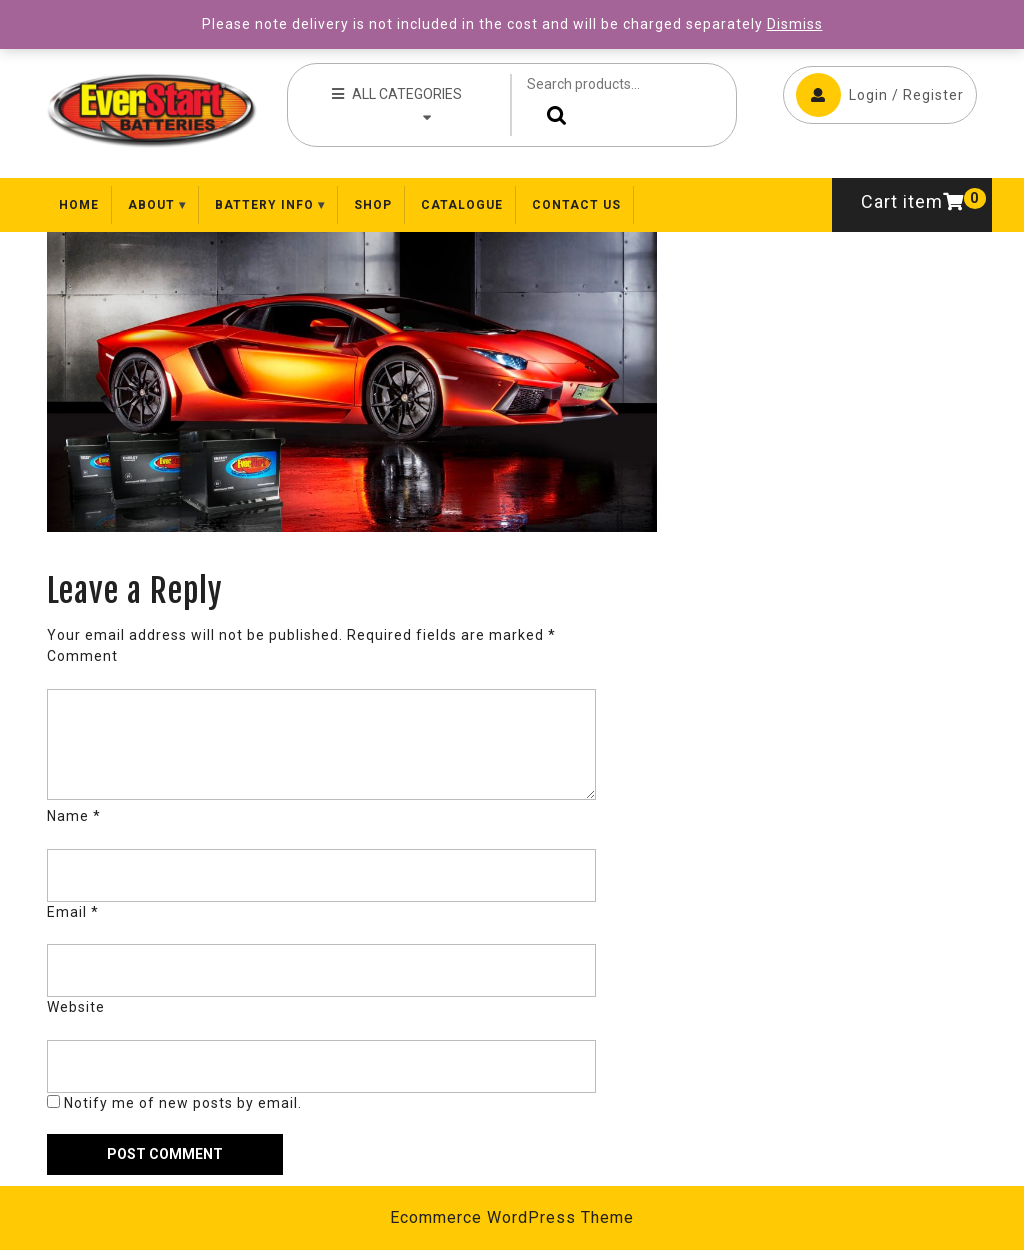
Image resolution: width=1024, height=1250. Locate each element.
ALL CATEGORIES (397, 104)
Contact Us (576, 205)
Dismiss (795, 24)
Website (76, 1007)
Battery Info (264, 205)
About (151, 205)
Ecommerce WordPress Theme (512, 1217)
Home (79, 205)
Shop (373, 205)
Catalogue (462, 205)
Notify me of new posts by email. (183, 1103)
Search (552, 115)
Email (73, 912)
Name (74, 816)
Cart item (912, 201)
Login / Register (880, 95)
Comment (82, 656)
